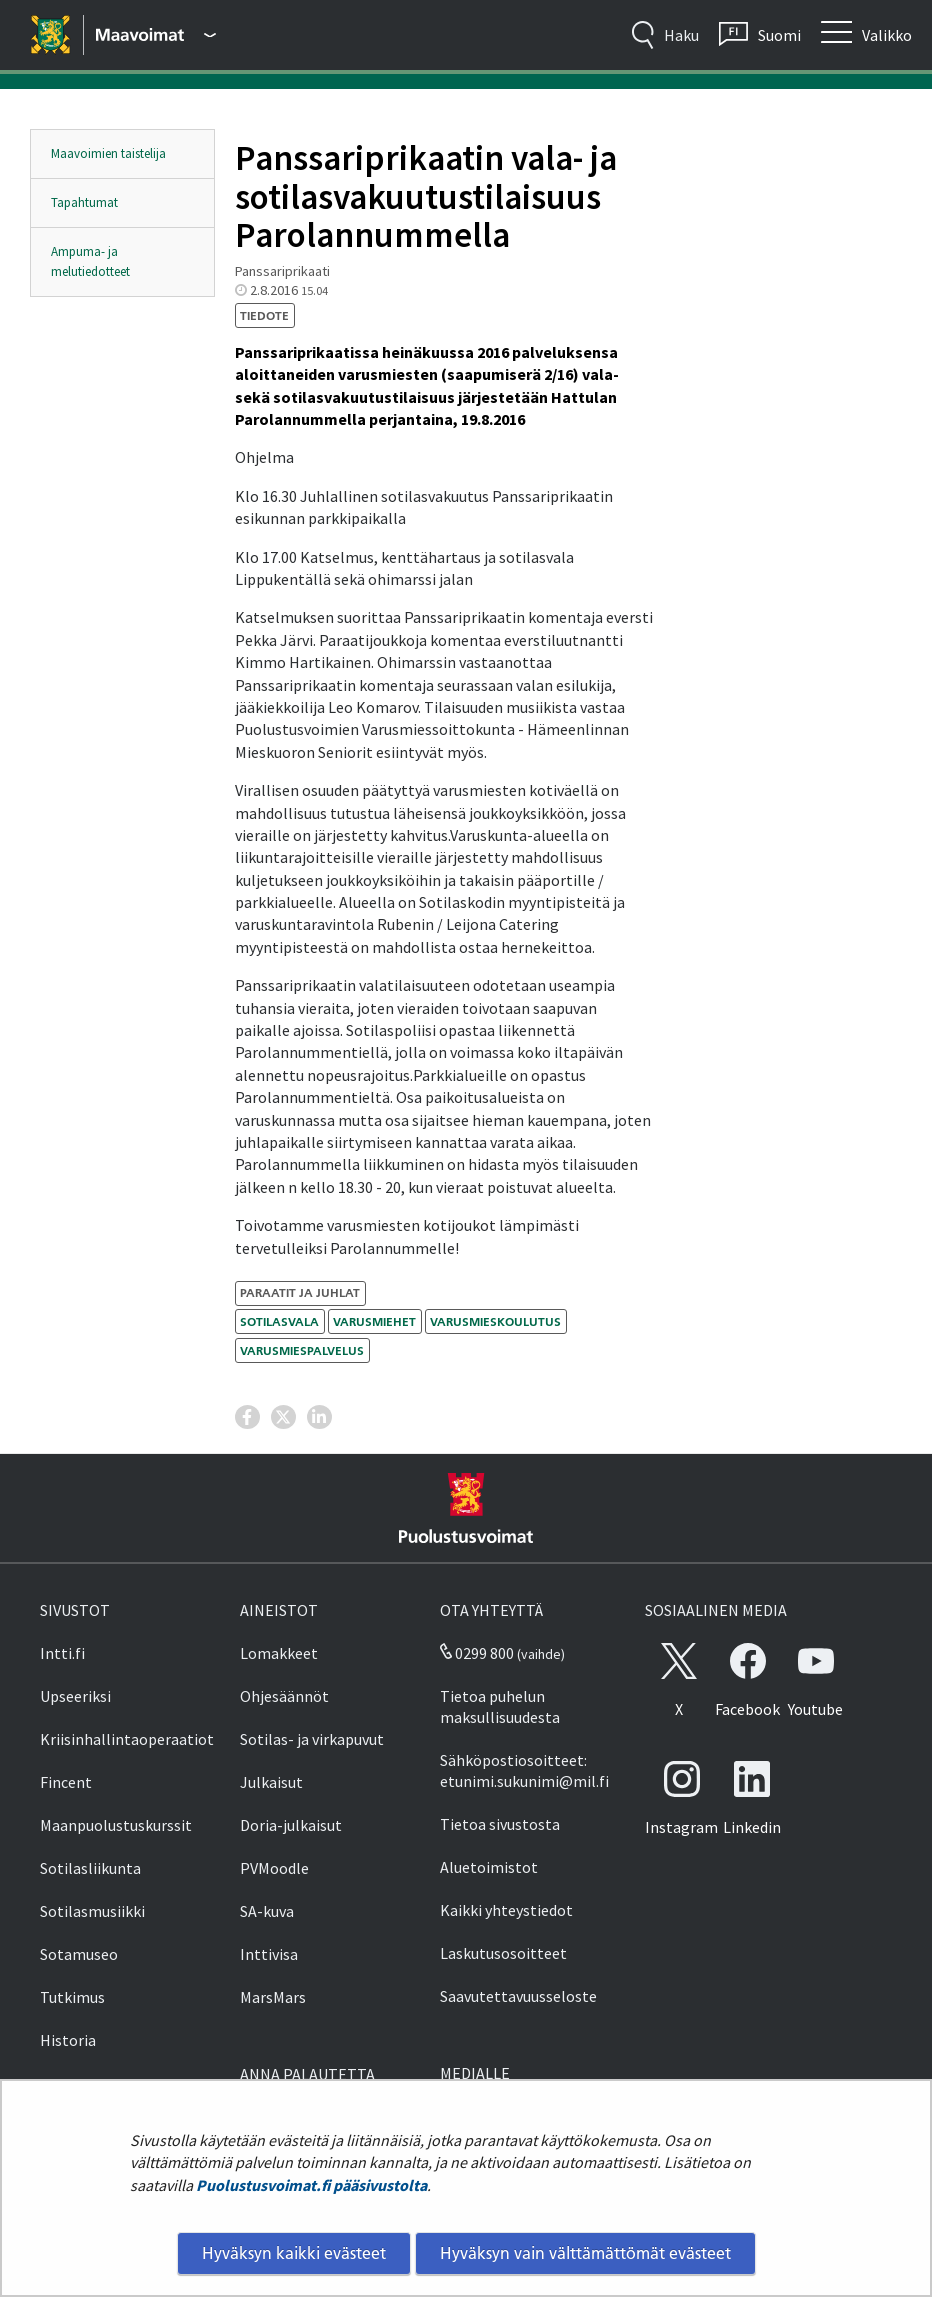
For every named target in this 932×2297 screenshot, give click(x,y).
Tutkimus (72, 1997)
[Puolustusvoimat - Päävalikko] (156, 35)
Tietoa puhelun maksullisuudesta (500, 1706)
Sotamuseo (79, 1954)
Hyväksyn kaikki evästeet (294, 2253)
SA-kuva (267, 1911)
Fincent (66, 1782)
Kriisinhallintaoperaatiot (127, 1739)
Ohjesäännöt (284, 1696)
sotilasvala (279, 1321)
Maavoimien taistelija (108, 153)
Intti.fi (62, 1653)
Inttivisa (269, 1954)
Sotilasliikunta (90, 1868)
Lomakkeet (279, 1653)
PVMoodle (274, 1868)
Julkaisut (271, 1782)
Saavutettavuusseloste (518, 1996)
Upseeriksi (75, 1696)
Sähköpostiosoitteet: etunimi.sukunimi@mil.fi (524, 1770)
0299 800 (477, 1653)
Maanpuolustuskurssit (116, 1825)
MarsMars (273, 1997)
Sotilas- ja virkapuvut (312, 1739)
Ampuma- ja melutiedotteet (90, 261)
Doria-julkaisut (291, 1825)
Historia (68, 2040)
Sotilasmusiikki (92, 1911)
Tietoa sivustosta (500, 1824)
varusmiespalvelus (302, 1350)
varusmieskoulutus (495, 1321)
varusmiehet (374, 1321)
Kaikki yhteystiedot (506, 1910)
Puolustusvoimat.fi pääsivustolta (311, 2185)
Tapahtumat (84, 202)
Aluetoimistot (489, 1867)
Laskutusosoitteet (503, 1953)
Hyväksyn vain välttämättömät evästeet (585, 2253)
